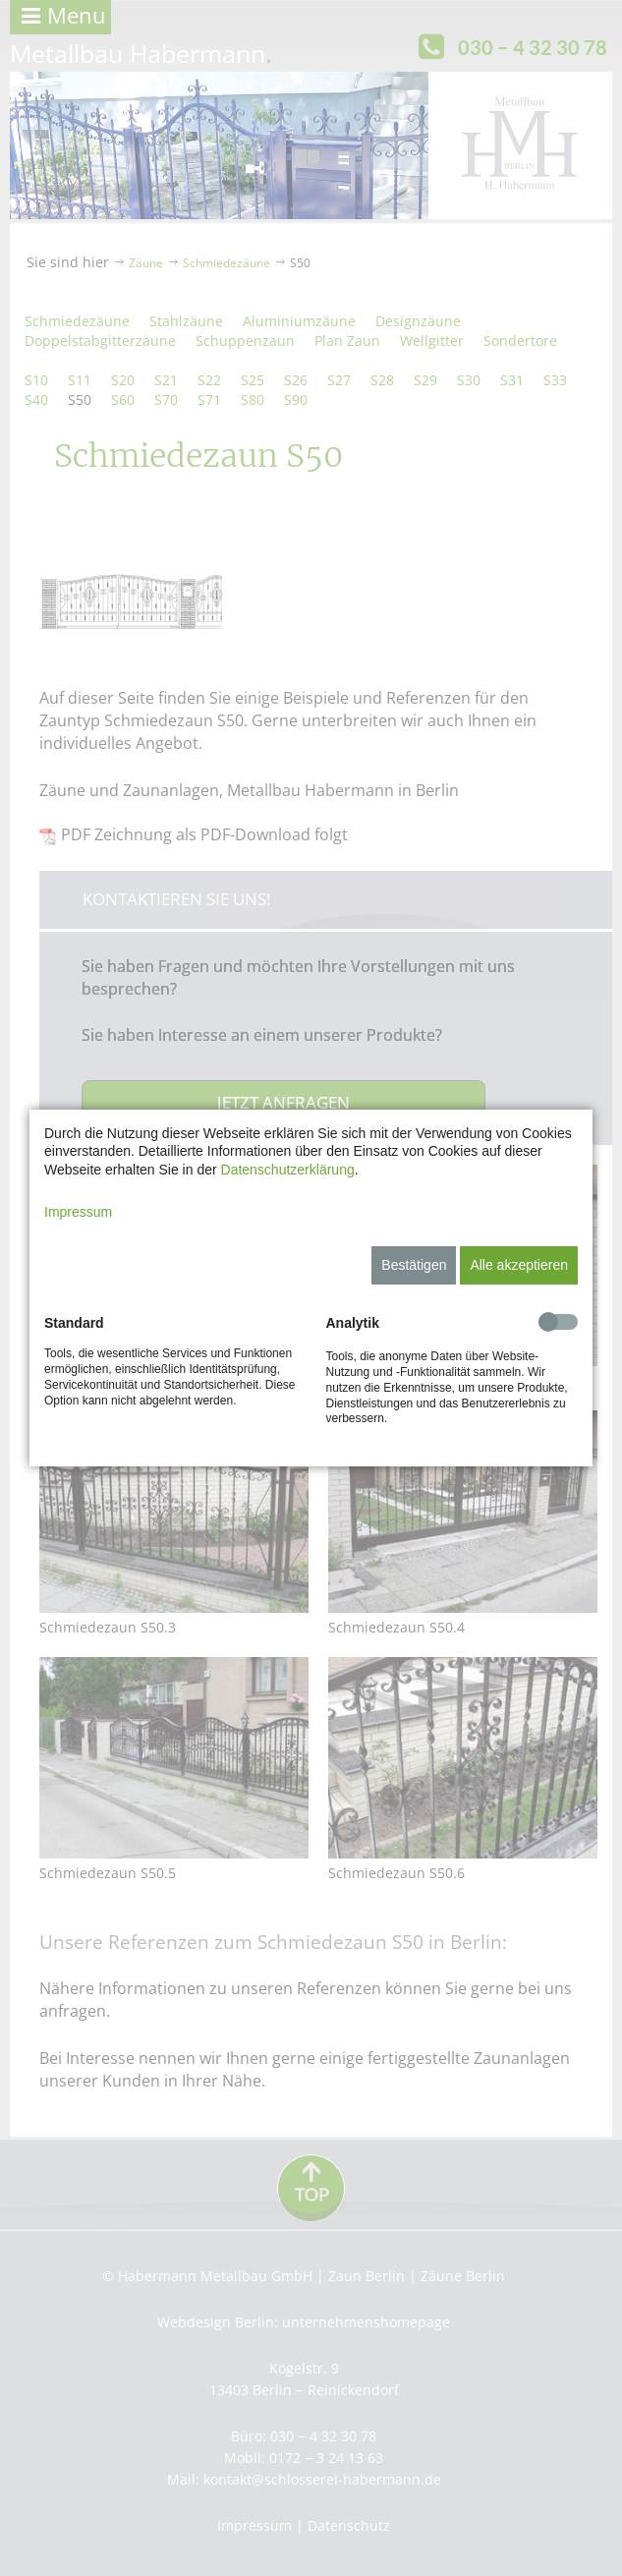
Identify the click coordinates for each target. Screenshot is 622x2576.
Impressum (78, 1212)
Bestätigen (413, 1265)
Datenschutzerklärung (288, 1169)
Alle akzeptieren (519, 1265)
